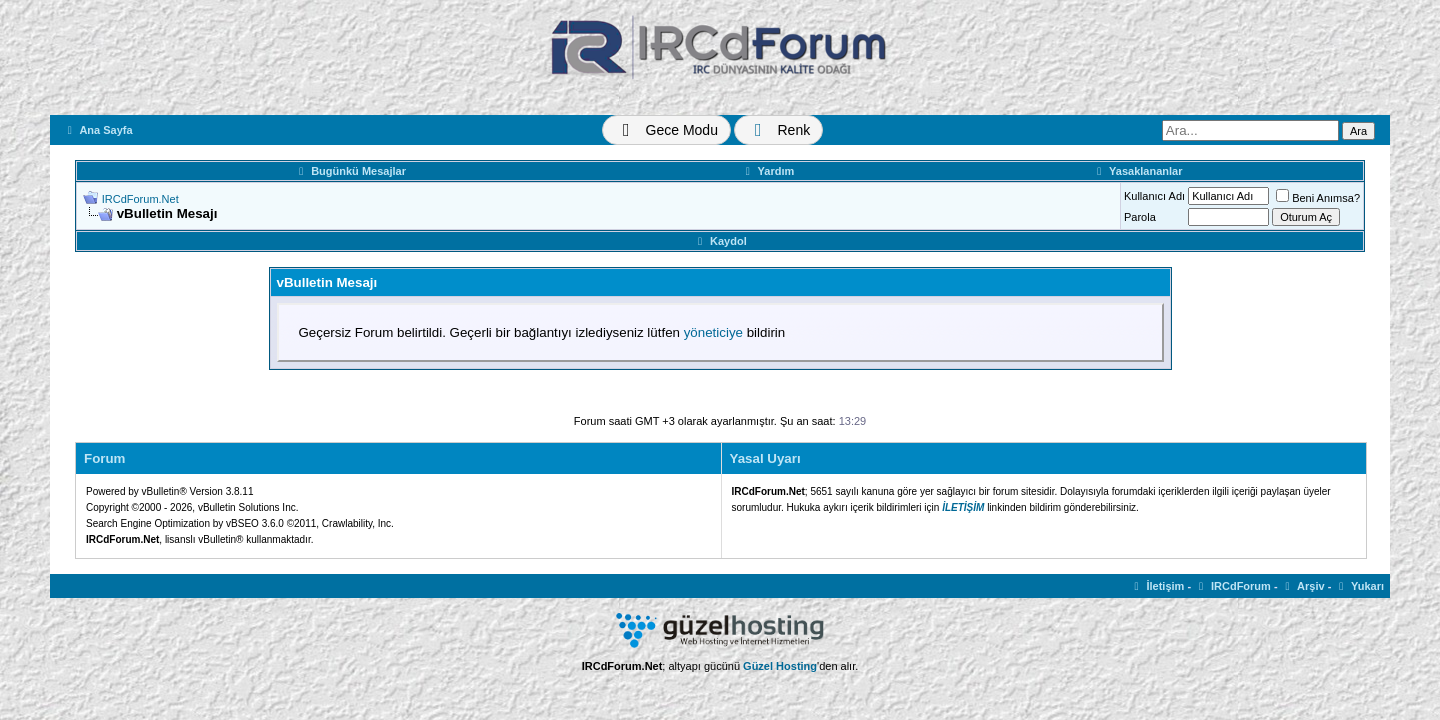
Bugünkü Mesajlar (350, 171)
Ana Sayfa (98, 130)
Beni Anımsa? (1318, 198)
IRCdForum (1232, 586)
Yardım (767, 171)
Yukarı (1359, 586)
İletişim (1157, 586)
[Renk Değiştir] (778, 130)
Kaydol (719, 241)
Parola (1140, 217)
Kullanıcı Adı (1154, 196)
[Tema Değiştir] (666, 130)
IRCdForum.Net (140, 199)
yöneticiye (713, 332)
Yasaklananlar (1137, 171)
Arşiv (1303, 586)
